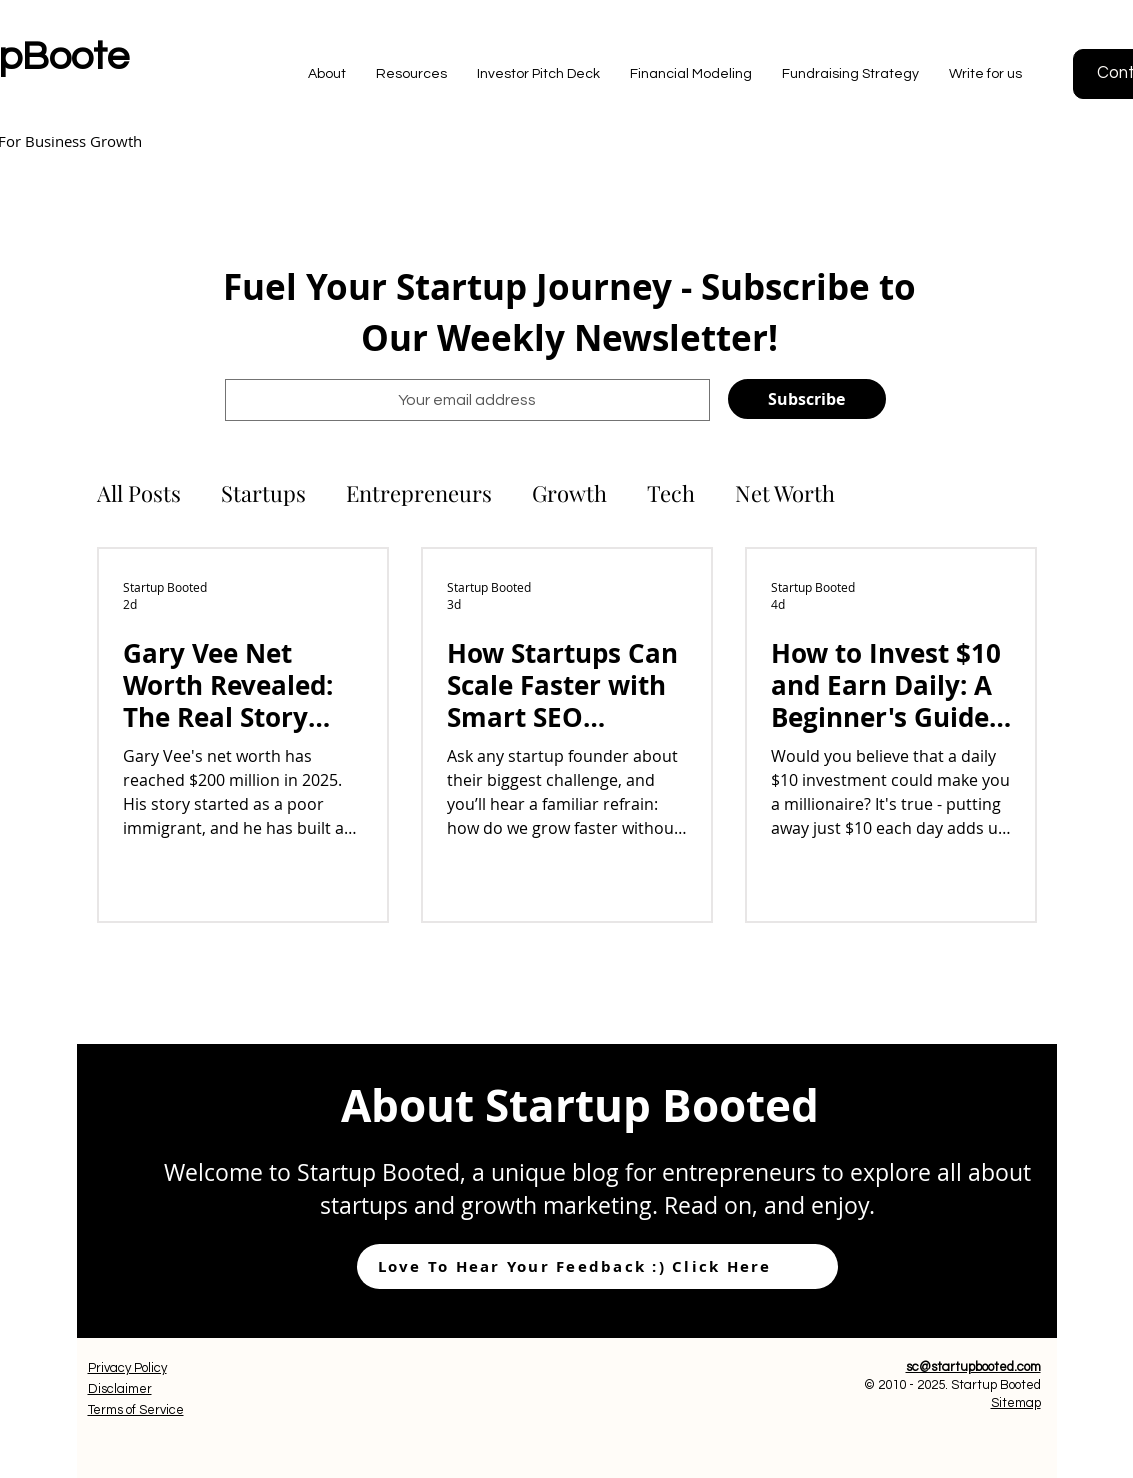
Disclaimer (120, 1389)
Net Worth (785, 493)
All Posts (139, 493)
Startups (263, 493)
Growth (569, 493)
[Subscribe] (807, 399)
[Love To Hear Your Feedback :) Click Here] (597, 1266)
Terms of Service (136, 1410)
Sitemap (1016, 1403)
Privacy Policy (127, 1368)
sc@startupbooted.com (973, 1367)
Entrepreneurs (419, 493)
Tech (671, 493)
